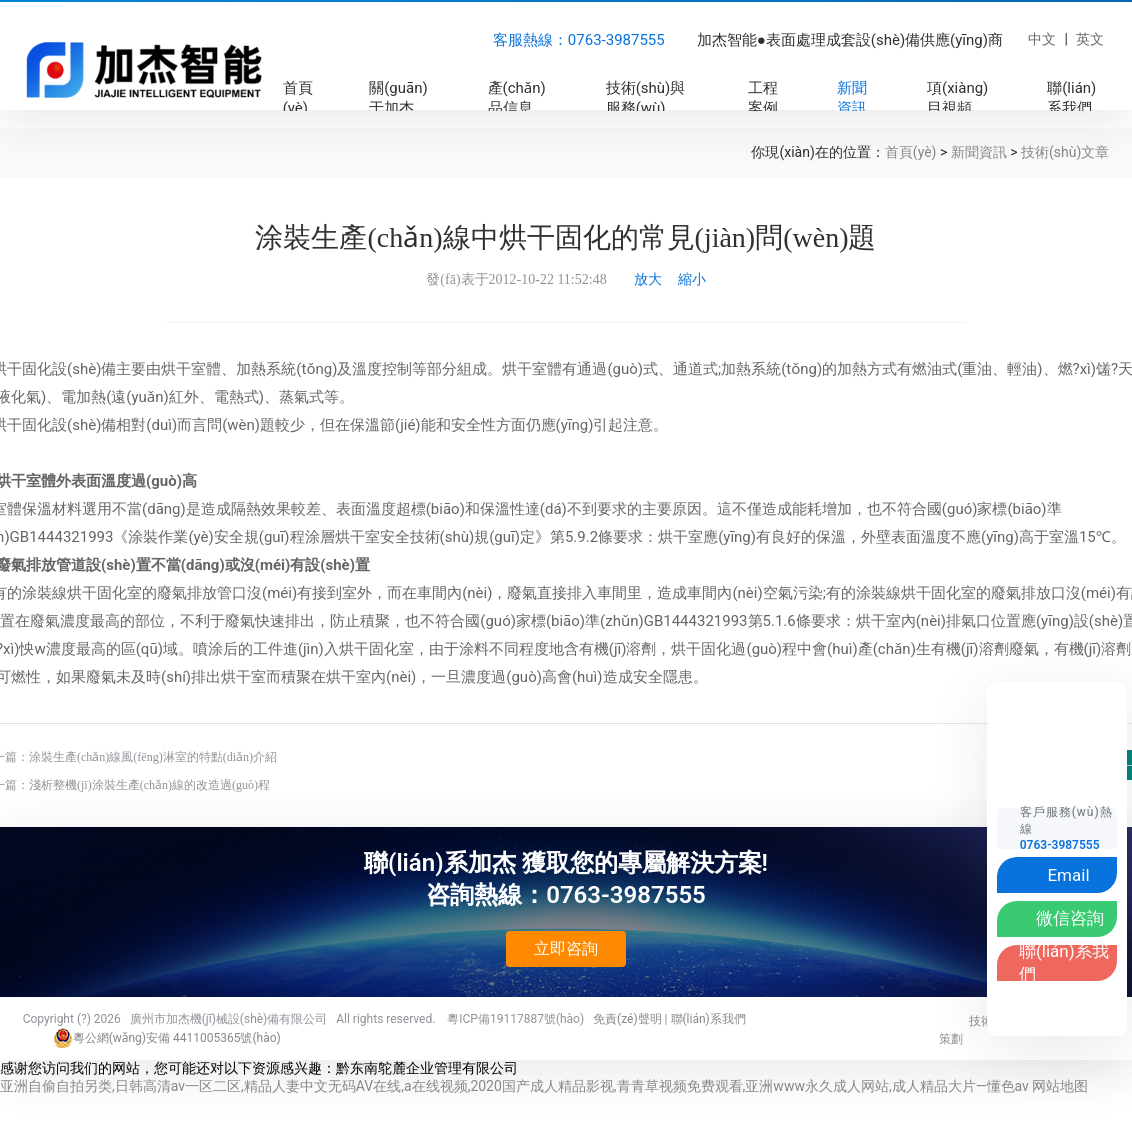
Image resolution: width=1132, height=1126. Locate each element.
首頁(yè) (911, 152)
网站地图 (1060, 1086)
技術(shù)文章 (1065, 152)
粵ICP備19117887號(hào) (515, 1019)
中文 (1042, 39)
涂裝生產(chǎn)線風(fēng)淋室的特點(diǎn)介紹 (153, 757)
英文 (1090, 39)
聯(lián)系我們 (708, 1019)
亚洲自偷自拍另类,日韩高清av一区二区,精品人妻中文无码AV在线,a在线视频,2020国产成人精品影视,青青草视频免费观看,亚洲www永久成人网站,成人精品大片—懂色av (514, 1086)
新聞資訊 (979, 152)
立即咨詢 (566, 948)
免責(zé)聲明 (627, 1019)
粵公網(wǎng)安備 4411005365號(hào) (167, 1038)
